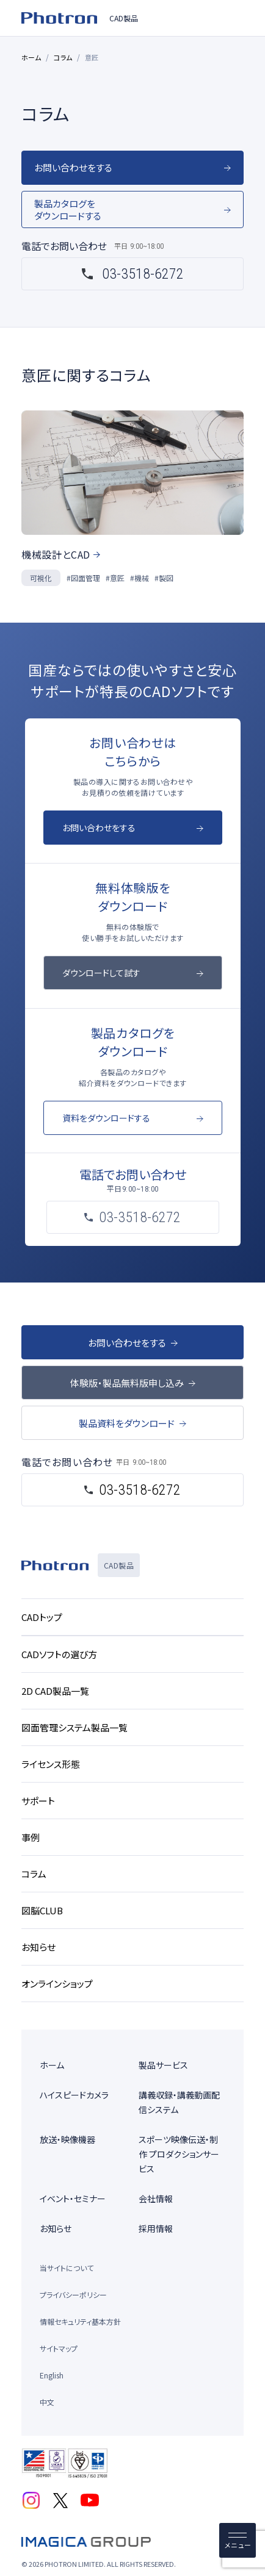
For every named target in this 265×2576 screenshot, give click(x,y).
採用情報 (156, 2228)
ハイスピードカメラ (74, 2095)
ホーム (31, 57)
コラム (63, 57)
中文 (47, 2402)
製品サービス (163, 2065)
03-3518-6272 (143, 273)
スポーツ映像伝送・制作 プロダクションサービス (179, 2154)
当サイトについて (66, 2268)
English (52, 2375)
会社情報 (156, 2198)
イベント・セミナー (73, 2198)
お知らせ (55, 2228)
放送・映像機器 (67, 2139)
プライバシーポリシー (73, 2294)
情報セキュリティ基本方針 (80, 2321)
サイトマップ (59, 2348)
